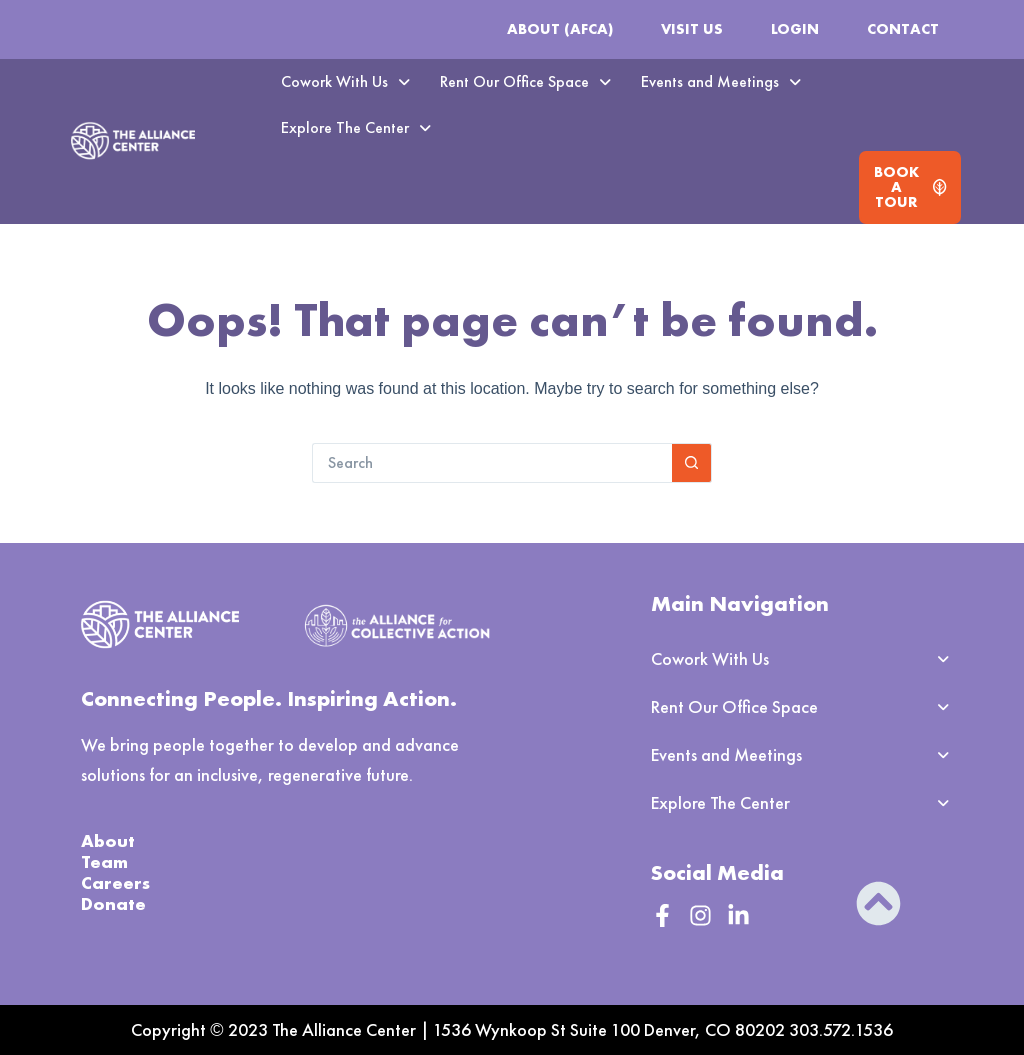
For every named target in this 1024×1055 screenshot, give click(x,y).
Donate (113, 903)
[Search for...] (492, 463)
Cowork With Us (345, 81)
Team (104, 861)
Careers (115, 882)
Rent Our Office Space (525, 81)
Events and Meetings (721, 81)
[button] (345, 82)
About (108, 840)
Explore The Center (356, 127)
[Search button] (692, 463)
